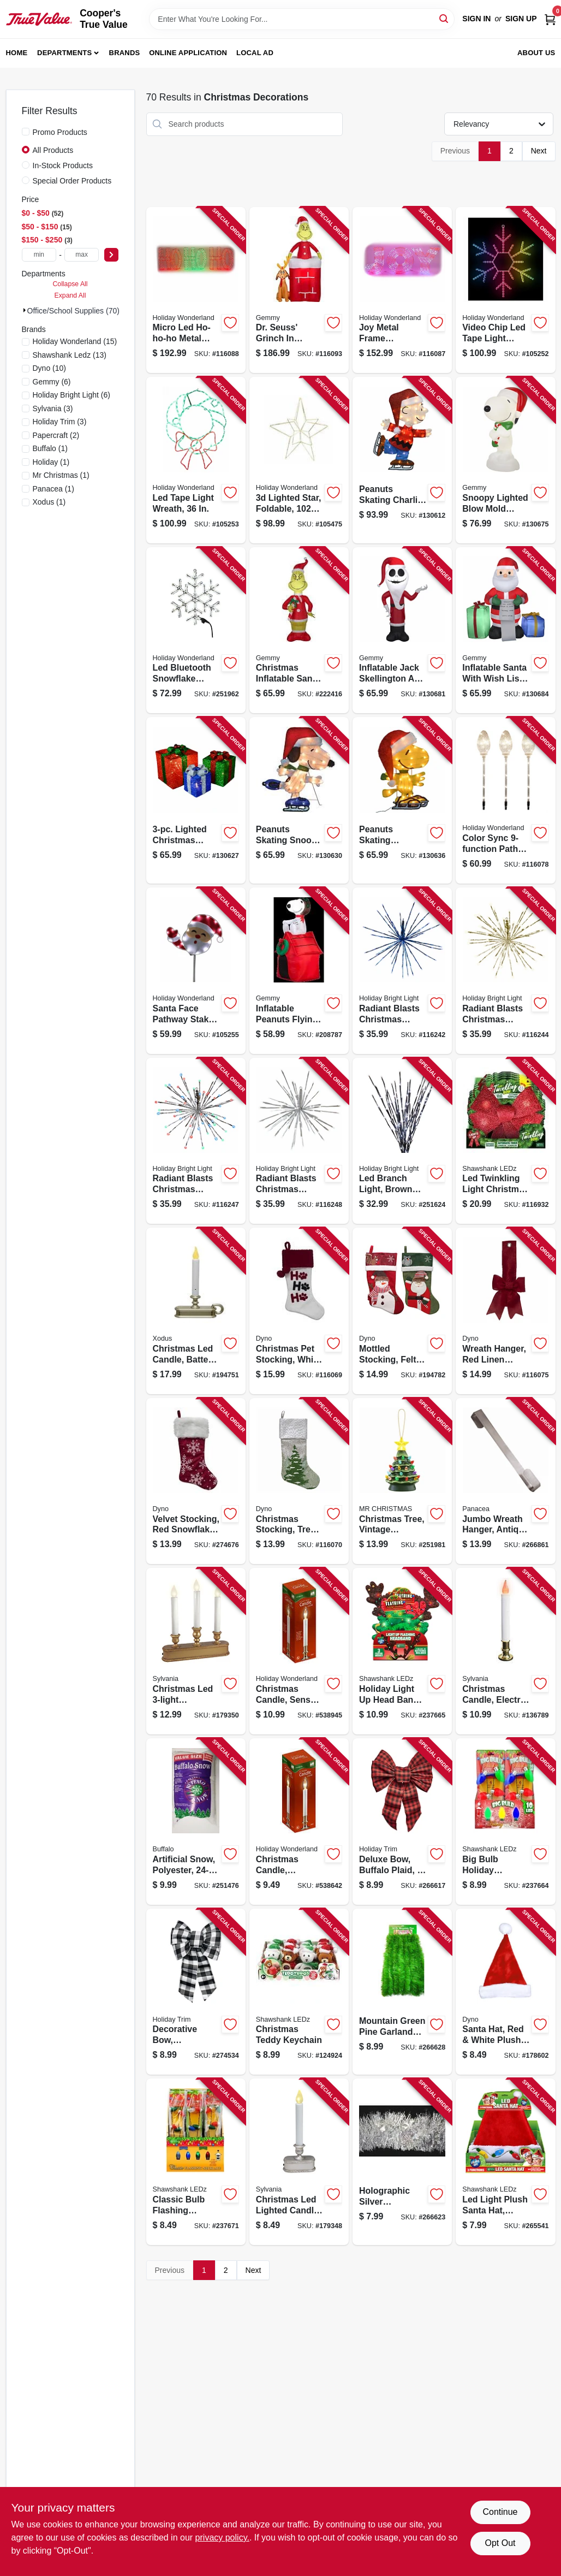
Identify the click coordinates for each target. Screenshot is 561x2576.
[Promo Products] (25, 131)
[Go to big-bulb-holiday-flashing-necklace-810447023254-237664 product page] (505, 1821)
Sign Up (521, 18)
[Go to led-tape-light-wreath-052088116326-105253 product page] (196, 460)
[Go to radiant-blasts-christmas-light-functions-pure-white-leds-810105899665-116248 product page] (299, 1141)
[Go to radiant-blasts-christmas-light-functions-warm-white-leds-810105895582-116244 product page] (505, 970)
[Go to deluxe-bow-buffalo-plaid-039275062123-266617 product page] (402, 1821)
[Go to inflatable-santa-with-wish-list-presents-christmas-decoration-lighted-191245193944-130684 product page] (505, 630)
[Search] (444, 18)
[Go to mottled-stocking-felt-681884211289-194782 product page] (402, 1311)
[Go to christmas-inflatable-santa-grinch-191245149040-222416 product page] (299, 630)
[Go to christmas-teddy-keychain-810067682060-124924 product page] (299, 1992)
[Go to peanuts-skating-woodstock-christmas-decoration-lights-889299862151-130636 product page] (402, 800)
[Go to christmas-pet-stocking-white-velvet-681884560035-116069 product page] (299, 1311)
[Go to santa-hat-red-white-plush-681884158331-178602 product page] (505, 1992)
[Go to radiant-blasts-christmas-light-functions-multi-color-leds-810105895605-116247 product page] (196, 1141)
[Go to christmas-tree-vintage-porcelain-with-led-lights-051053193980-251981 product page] (402, 1481)
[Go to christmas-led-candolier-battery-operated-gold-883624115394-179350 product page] (196, 1651)
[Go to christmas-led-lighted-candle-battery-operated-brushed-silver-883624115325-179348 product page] (299, 2161)
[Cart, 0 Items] (550, 19)
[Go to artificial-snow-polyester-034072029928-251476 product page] (196, 1821)
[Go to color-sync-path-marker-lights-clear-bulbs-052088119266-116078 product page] (505, 800)
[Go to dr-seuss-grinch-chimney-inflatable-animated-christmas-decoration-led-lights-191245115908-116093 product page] (299, 290)
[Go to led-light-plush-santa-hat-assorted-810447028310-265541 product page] (505, 2161)
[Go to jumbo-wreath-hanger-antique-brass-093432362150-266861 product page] (505, 1481)
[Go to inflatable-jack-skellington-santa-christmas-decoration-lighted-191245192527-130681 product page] (402, 630)
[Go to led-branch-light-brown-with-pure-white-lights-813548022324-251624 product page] (402, 1141)
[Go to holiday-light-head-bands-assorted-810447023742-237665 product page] (402, 1651)
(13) (69, 355)
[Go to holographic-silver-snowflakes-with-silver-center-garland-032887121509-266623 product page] (402, 2161)
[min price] (39, 255)
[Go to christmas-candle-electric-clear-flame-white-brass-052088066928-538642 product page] (299, 1821)
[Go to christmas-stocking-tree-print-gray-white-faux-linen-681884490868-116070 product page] (299, 1481)
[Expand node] (24, 310)
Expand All (70, 295)
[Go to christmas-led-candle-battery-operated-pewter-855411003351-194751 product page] (196, 1311)
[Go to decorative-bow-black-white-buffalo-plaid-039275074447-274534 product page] (196, 1992)
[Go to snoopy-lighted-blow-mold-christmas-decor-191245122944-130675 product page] (505, 460)
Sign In (476, 18)
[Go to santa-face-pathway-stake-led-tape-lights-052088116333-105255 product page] (196, 970)
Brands (124, 53)
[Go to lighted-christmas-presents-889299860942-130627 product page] (196, 800)
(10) (50, 368)
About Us (536, 53)
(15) (75, 341)
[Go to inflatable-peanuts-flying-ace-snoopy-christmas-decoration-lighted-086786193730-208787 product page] (299, 970)
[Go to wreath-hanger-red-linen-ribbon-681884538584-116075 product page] (505, 1311)
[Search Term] (302, 19)
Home (17, 53)
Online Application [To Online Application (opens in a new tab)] (188, 53)
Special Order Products (72, 180)
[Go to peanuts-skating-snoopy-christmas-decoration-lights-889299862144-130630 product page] (299, 800)
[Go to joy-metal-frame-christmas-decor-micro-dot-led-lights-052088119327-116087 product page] (402, 290)
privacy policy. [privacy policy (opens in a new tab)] (222, 2537)
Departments (64, 53)
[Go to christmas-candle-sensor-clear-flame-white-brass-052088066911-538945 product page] (299, 1651)
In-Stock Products (63, 165)
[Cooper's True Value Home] (39, 19)
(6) (52, 381)
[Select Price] (111, 255)
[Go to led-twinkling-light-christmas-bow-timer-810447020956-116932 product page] (505, 1141)
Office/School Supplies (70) (73, 310)
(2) (56, 435)
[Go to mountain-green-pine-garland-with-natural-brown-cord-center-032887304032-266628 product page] (402, 1992)
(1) (50, 448)
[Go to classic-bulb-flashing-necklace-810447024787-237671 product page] (196, 2161)
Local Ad (254, 53)
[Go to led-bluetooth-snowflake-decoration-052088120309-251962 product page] (196, 630)
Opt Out (500, 2543)
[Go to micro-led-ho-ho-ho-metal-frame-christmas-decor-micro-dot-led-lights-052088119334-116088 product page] (196, 290)
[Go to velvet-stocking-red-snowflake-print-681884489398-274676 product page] (196, 1481)
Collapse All (69, 284)
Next (539, 150)
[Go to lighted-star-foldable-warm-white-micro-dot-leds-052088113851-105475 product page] (299, 460)
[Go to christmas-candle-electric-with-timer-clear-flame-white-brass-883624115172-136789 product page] (505, 1651)
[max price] (81, 255)
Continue (499, 2511)
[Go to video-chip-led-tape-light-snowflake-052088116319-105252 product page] (505, 290)
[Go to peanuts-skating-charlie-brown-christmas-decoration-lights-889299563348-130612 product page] (402, 460)
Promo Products (60, 132)
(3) (53, 408)
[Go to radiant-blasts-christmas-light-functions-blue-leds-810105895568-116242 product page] (402, 970)
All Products (53, 150)
